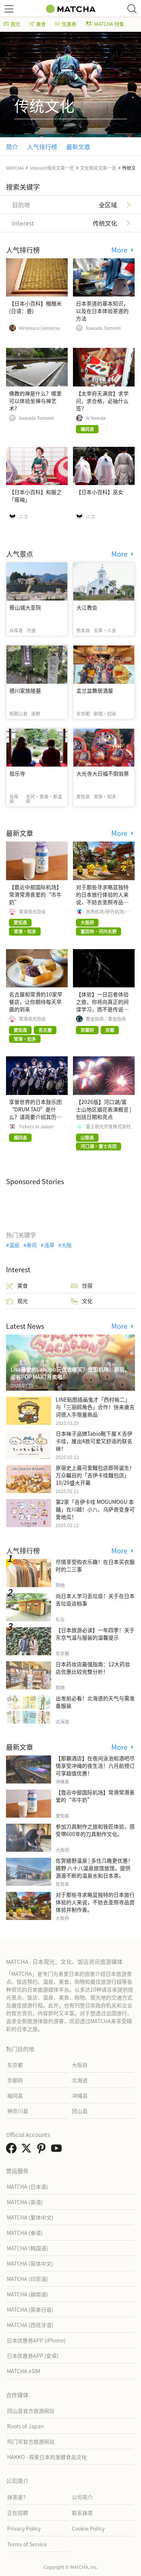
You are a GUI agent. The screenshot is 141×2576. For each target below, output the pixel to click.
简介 (12, 146)
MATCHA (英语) (25, 2202)
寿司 (31, 1245)
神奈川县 (17, 2111)
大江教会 (86, 607)
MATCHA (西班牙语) (30, 2325)
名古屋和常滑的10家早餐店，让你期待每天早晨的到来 (35, 1001)
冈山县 (80, 2111)
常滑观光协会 (32, 911)
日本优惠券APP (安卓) (33, 2355)
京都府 (15, 2080)
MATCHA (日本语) (27, 2186)
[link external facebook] (13, 2150)
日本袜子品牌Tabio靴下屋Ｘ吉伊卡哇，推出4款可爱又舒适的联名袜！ (94, 1441)
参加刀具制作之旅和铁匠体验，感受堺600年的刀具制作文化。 (95, 1830)
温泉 (14, 1245)
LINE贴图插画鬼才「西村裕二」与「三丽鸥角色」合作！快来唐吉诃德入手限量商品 (95, 1407)
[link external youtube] (58, 2150)
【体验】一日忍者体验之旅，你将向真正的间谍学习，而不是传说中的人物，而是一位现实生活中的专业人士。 (102, 1009)
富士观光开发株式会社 (108, 1126)
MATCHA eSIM (23, 2371)
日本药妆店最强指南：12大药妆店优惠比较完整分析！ (93, 1667)
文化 (81, 1301)
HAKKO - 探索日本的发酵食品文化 (47, 2457)
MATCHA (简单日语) (30, 2309)
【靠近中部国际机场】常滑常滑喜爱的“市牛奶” (35, 894)
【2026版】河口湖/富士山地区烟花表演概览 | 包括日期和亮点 (103, 1109)
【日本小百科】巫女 (99, 492)
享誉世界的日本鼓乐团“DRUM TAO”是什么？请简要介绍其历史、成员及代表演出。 (35, 1113)
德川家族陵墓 (25, 690)
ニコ (23, 516)
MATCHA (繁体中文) (30, 2217)
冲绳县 (80, 2095)
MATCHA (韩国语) (27, 2248)
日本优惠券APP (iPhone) (36, 2340)
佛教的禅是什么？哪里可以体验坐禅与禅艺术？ (35, 400)
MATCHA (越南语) (27, 2294)
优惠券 (65, 23)
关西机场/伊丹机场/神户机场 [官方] (108, 911)
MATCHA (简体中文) (30, 2263)
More (120, 250)
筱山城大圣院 (25, 607)
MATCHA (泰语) (25, 2232)
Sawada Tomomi (103, 328)
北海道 (80, 2080)
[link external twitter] (28, 2150)
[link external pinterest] (43, 2150)
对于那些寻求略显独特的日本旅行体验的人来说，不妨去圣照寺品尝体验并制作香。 (102, 898)
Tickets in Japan (36, 1126)
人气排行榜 (42, 146)
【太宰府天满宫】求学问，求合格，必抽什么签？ (102, 400)
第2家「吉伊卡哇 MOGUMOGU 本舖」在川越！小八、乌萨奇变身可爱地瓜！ (95, 1509)
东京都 (15, 2064)
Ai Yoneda (96, 418)
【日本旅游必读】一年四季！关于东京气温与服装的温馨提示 (95, 1633)
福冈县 (15, 2095)
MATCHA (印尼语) (27, 2278)
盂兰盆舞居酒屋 (94, 690)
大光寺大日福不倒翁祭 (102, 773)
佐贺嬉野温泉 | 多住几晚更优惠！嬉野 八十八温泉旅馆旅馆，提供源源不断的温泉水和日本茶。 (94, 1868)
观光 (12, 23)
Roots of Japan (25, 2426)
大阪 (66, 1245)
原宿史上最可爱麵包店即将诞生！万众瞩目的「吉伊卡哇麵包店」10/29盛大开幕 (95, 1475)
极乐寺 (17, 773)
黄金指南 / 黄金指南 (106, 1019)
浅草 (49, 1245)
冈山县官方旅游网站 (31, 2410)
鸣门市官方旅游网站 (31, 2441)
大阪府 (80, 2064)
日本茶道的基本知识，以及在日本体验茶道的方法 (102, 311)
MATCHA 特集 (104, 23)
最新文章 (78, 146)
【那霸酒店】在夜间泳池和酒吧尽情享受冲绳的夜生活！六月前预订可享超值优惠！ (95, 1765)
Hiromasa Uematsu (39, 328)
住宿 (81, 1285)
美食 (37, 23)
